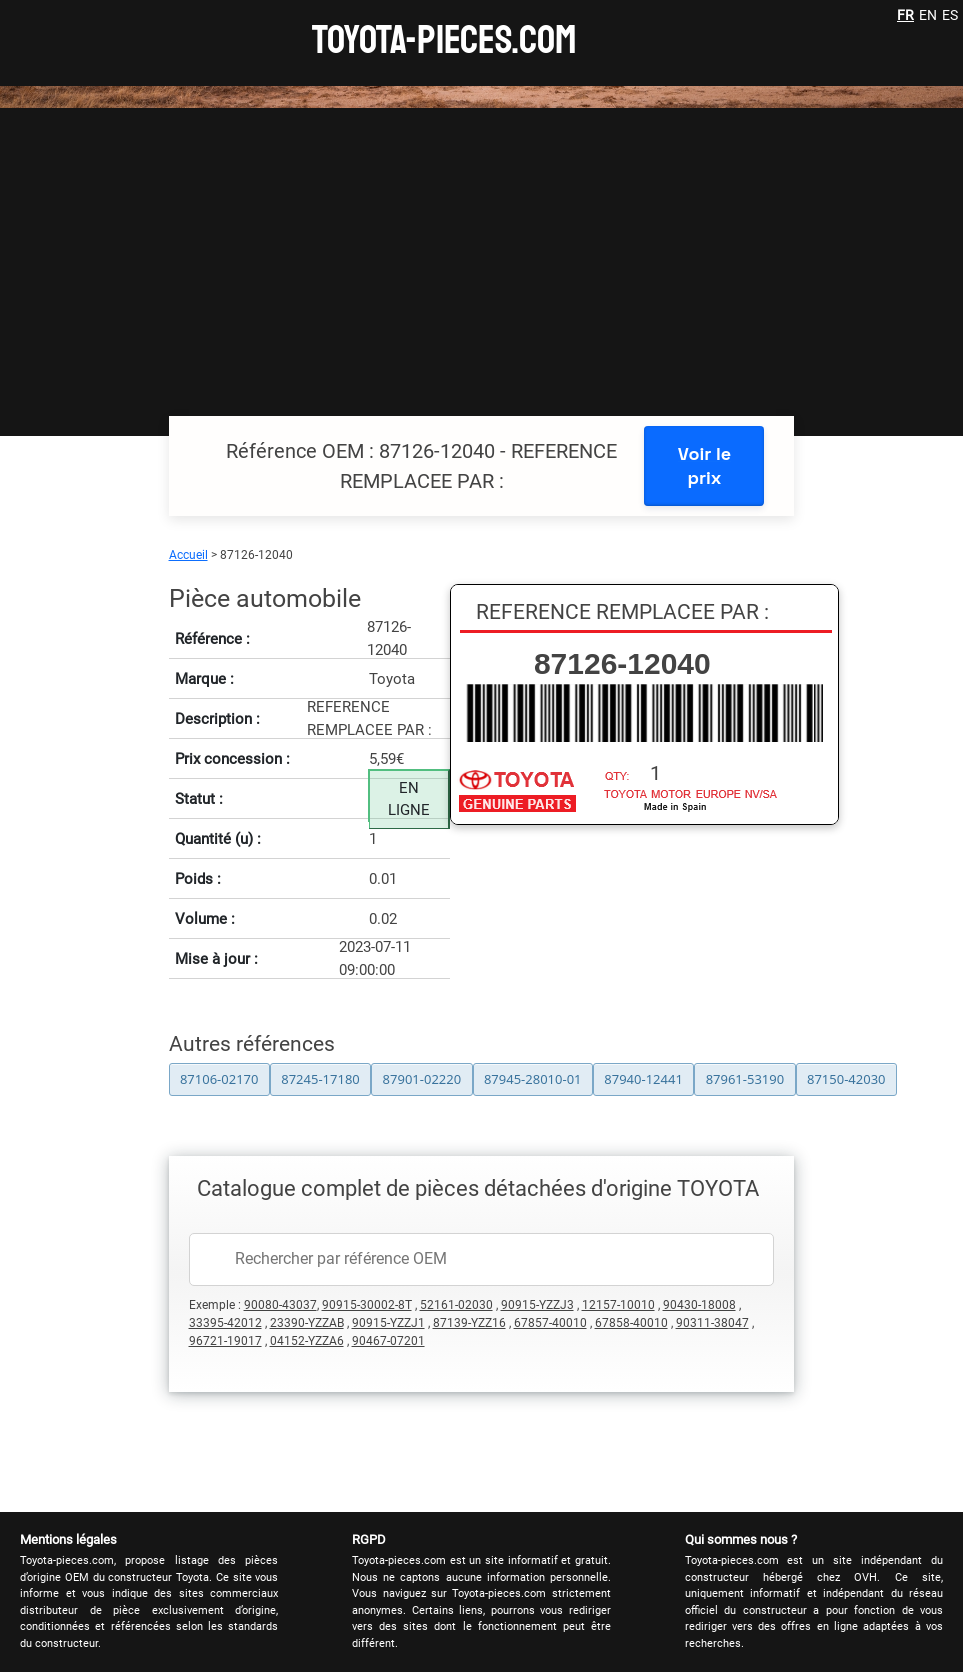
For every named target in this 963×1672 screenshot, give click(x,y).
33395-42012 (225, 1323)
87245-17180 (320, 1079)
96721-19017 (225, 1341)
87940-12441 (643, 1079)
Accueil (188, 555)
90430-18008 (699, 1305)
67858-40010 (631, 1323)
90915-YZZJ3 (537, 1305)
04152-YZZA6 (307, 1341)
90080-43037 (280, 1305)
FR (905, 15)
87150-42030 (846, 1079)
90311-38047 (712, 1323)
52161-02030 (456, 1305)
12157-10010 (618, 1305)
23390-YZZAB (307, 1323)
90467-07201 (388, 1341)
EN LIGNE (409, 799)
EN (928, 15)
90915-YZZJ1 (388, 1323)
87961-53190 (745, 1079)
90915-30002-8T (367, 1305)
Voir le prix (704, 465)
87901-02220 (422, 1079)
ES (950, 15)
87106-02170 (219, 1079)
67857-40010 (550, 1323)
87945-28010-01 (533, 1079)
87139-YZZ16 (469, 1323)
